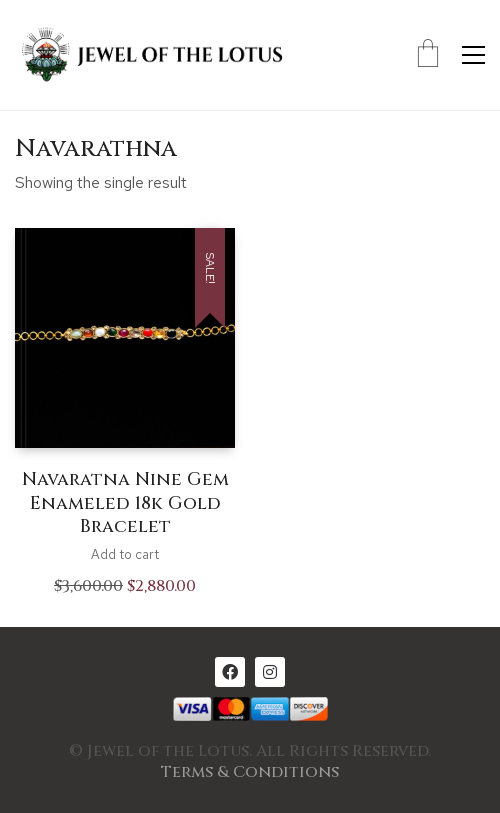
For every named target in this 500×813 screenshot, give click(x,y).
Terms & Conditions (250, 772)
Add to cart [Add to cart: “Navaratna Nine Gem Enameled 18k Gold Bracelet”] (125, 554)
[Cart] (428, 55)
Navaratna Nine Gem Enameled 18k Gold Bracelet (125, 503)
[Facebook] (230, 672)
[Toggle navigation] (473, 55)
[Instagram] (270, 672)
